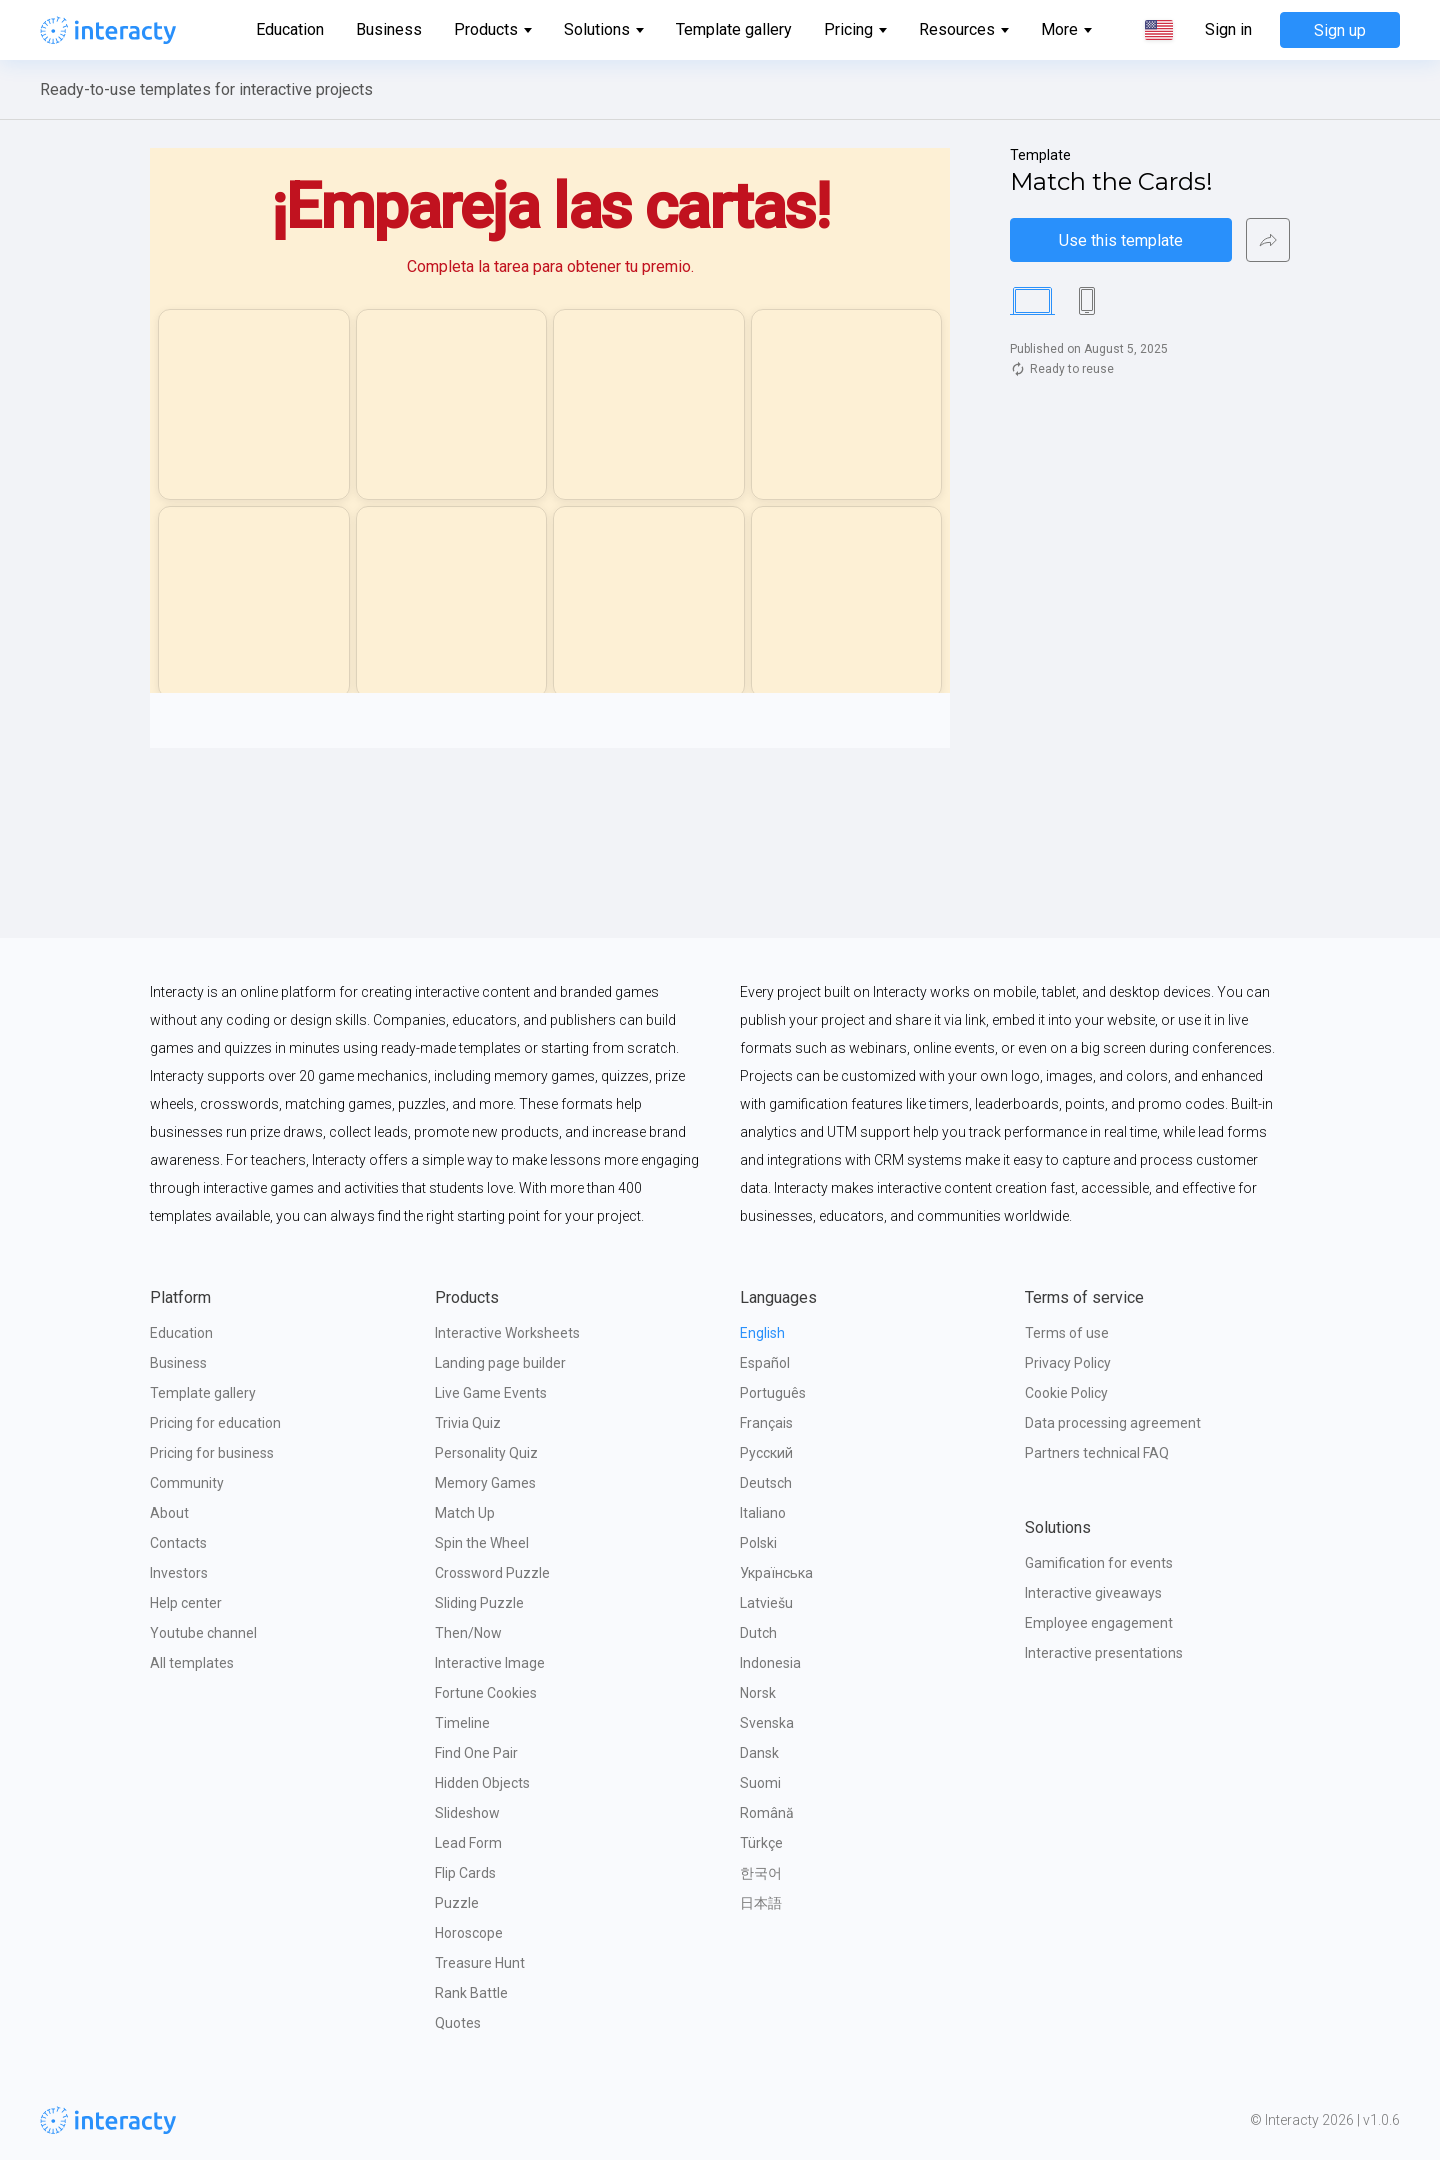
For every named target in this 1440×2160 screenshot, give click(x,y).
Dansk (759, 1753)
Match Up (465, 1513)
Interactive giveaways (1093, 1593)
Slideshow (467, 1813)
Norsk (758, 1693)
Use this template (1121, 240)
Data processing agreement (1113, 1423)
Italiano (763, 1513)
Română (767, 1813)
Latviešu (766, 1603)
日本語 (761, 1903)
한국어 (761, 1873)
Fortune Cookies (486, 1693)
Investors (179, 1573)
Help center (186, 1603)
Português (773, 1393)
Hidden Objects (482, 1783)
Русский (766, 1453)
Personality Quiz (486, 1453)
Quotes (458, 2023)
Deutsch (766, 1483)
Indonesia (770, 1663)
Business (389, 29)
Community (187, 1483)
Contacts (178, 1543)
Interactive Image (490, 1663)
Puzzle (457, 1903)
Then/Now (468, 1633)
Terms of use (1067, 1333)
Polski (758, 1543)
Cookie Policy (1066, 1393)
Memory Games (485, 1483)
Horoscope (469, 1933)
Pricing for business (212, 1453)
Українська (776, 1573)
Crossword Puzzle (492, 1573)
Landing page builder (500, 1363)
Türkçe (761, 1843)
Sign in (1228, 30)
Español (765, 1363)
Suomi (760, 1783)
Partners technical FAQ (1097, 1453)
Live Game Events (491, 1393)
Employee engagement (1099, 1623)
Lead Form (468, 1843)
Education (290, 29)
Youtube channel (203, 1633)
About (169, 1513)
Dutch (758, 1633)
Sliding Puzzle (479, 1603)
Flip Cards (465, 1873)
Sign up (1340, 30)
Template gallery (734, 29)
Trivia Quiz (468, 1423)
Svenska (767, 1723)
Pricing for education (215, 1423)
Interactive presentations (1104, 1653)
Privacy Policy (1068, 1363)
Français (766, 1423)
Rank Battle (471, 1993)
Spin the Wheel (482, 1543)
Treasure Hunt (480, 1963)
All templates (192, 1663)
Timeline (462, 1723)
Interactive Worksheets (507, 1333)
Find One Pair (476, 1753)
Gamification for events (1099, 1563)
